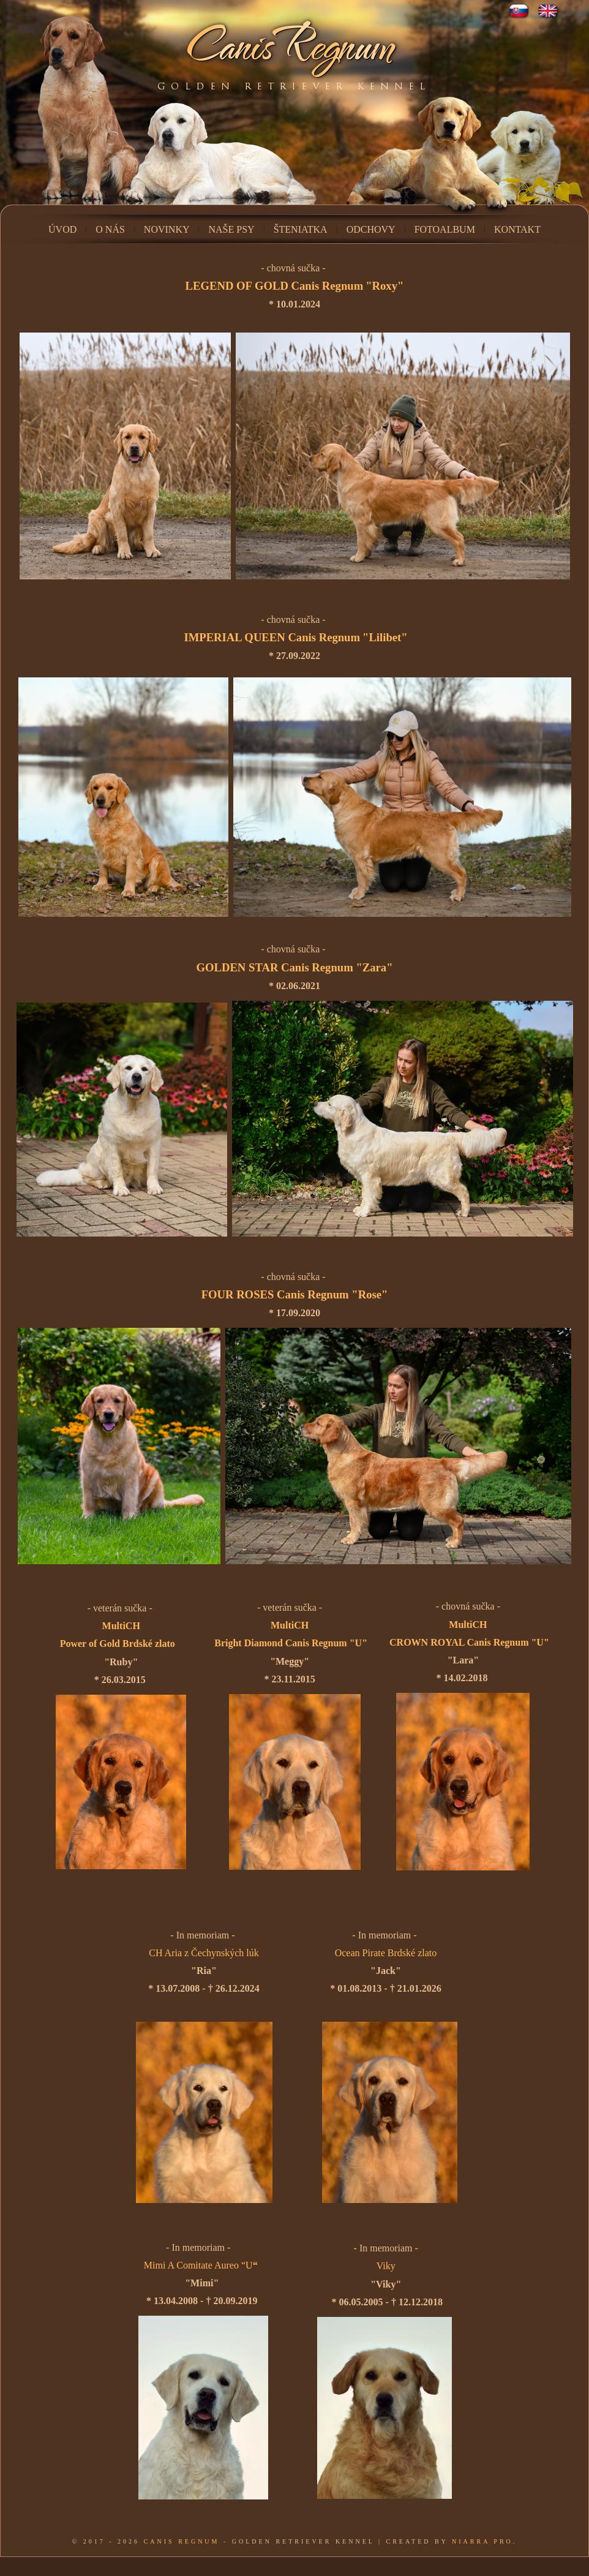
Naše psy (231, 229)
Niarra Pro (482, 2541)
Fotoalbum (445, 229)
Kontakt (517, 229)
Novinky (167, 229)
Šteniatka (301, 229)
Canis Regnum (182, 2541)
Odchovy (371, 229)
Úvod (62, 229)
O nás (110, 229)
